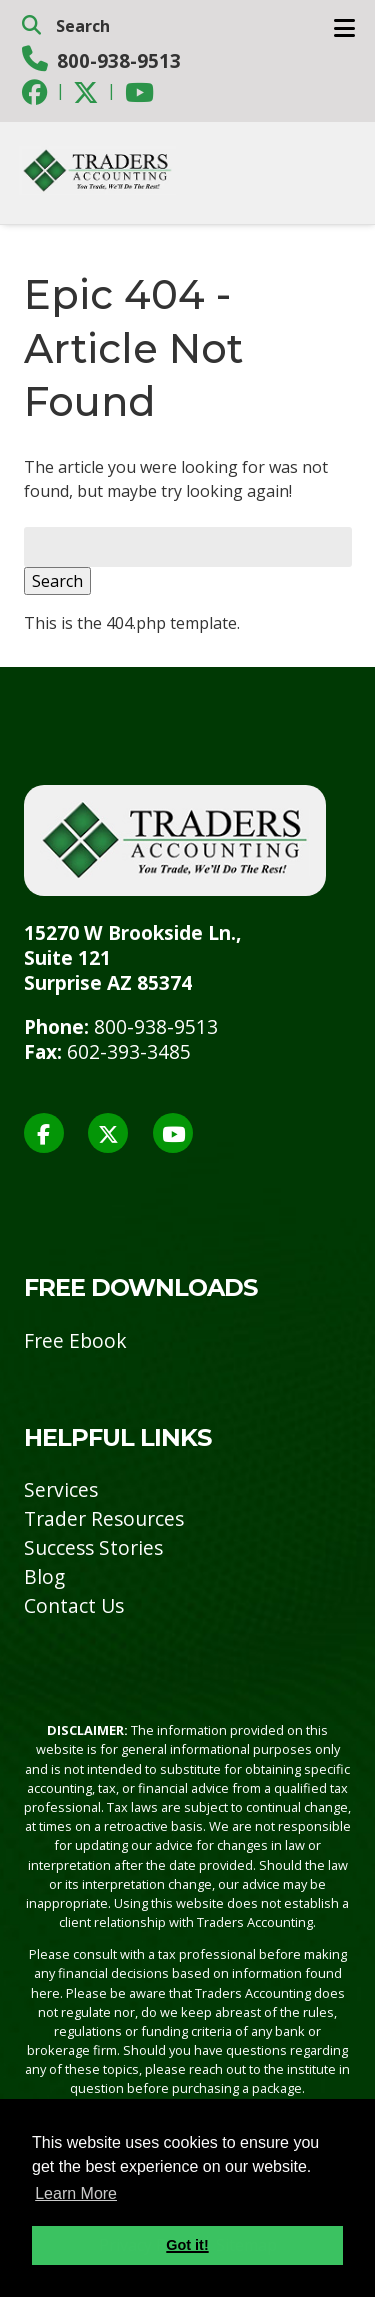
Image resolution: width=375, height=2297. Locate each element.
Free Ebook (75, 1340)
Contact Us (74, 1605)
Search (57, 581)
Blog (44, 1576)
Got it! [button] (187, 2245)
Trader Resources (104, 1518)
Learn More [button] (76, 2193)
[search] (188, 26)
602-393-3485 (129, 1051)
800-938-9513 (119, 60)
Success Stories (93, 1547)
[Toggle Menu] (344, 28)
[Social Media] (35, 91)
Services (61, 1489)
